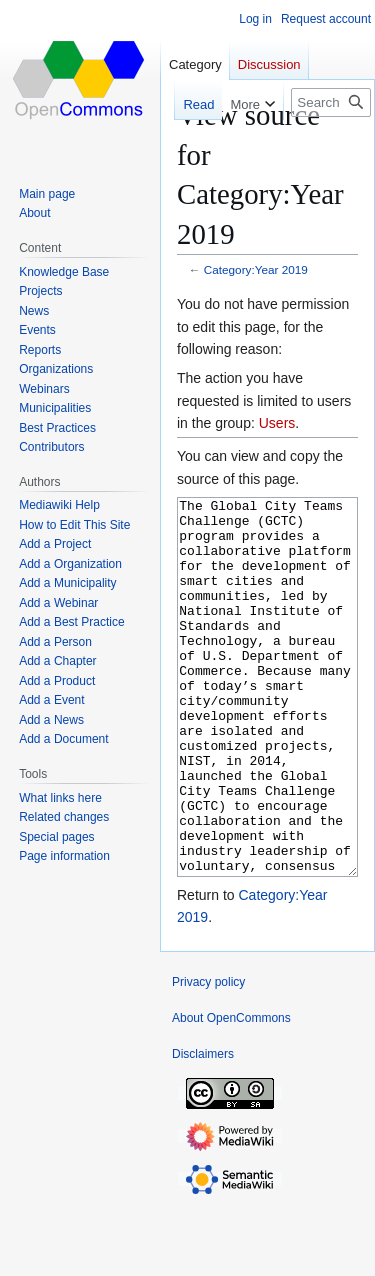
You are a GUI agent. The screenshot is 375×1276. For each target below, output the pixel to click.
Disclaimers (203, 1129)
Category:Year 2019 (256, 269)
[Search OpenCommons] (331, 102)
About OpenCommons (231, 1093)
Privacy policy (208, 1057)
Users (277, 423)
